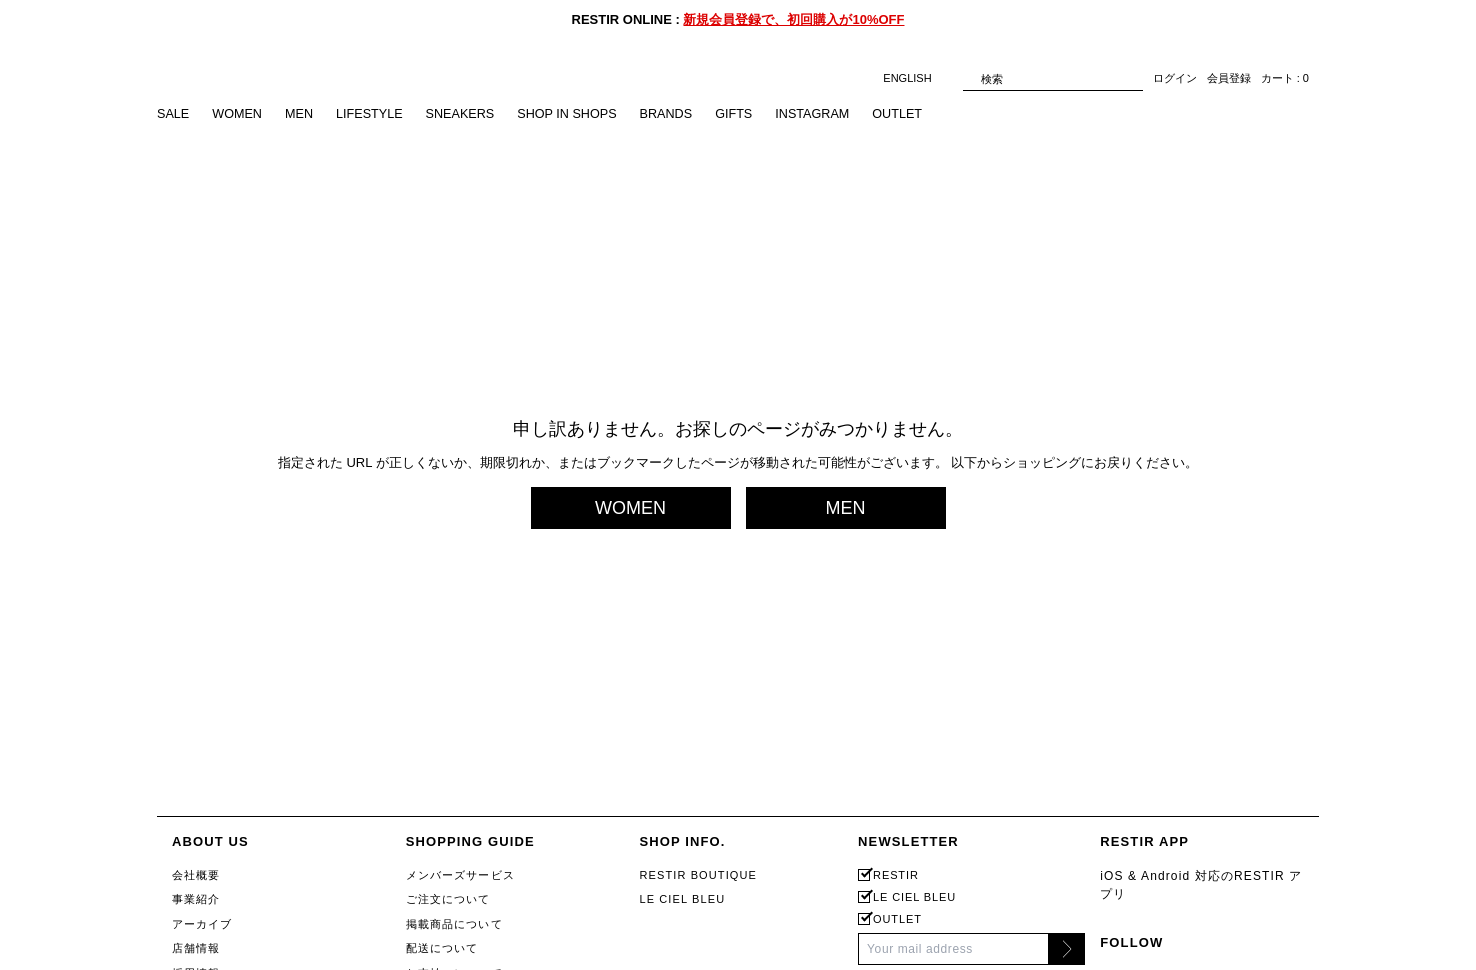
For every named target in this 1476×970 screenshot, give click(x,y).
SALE (173, 114)
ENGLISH (917, 78)
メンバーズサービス (460, 875)
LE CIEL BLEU (682, 899)
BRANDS (677, 114)
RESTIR (896, 875)
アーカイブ (202, 924)
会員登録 (1229, 79)
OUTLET (913, 114)
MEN (302, 114)
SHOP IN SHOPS (576, 114)
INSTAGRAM (827, 114)
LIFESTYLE (373, 114)
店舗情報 (196, 948)
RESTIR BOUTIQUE (698, 875)
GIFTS (746, 114)
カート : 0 (1285, 79)
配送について (442, 948)
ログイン (1175, 79)
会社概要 (196, 875)
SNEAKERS (466, 114)
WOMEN (238, 114)
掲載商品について (454, 924)
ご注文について (448, 899)
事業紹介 (196, 899)
